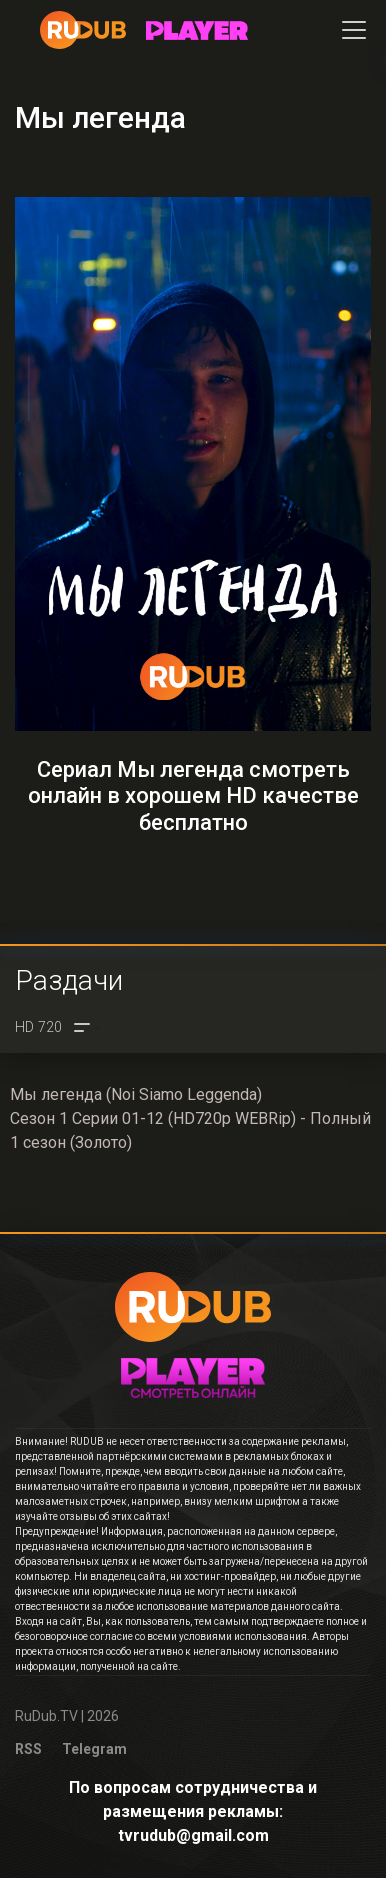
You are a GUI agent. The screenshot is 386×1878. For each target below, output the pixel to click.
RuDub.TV (46, 1716)
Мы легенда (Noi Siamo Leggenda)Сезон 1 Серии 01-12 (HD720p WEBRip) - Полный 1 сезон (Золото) (190, 1118)
